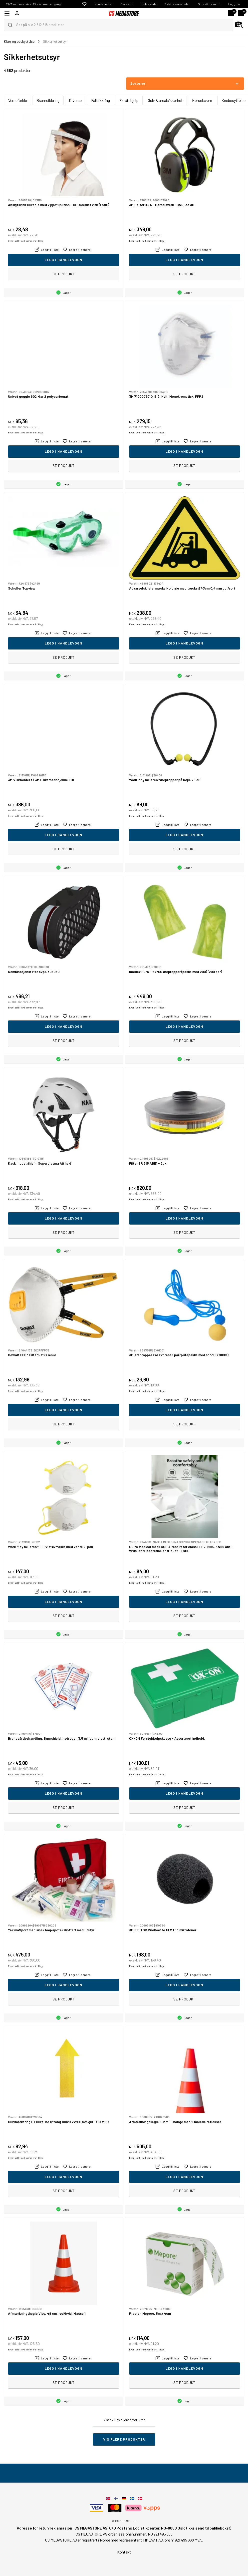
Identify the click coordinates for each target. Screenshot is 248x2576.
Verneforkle (17, 100)
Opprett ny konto (209, 4)
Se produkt (63, 274)
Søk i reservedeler (177, 4)
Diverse (75, 100)
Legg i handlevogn (63, 260)
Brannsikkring (47, 100)
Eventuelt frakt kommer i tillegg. (26, 240)
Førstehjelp (128, 100)
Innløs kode (149, 4)
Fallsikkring (100, 100)
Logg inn (234, 4)
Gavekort (127, 4)
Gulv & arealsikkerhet (165, 100)
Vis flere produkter (124, 2439)
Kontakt (124, 2552)
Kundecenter (104, 4)
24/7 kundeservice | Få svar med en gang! (33, 4)
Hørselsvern (202, 100)
